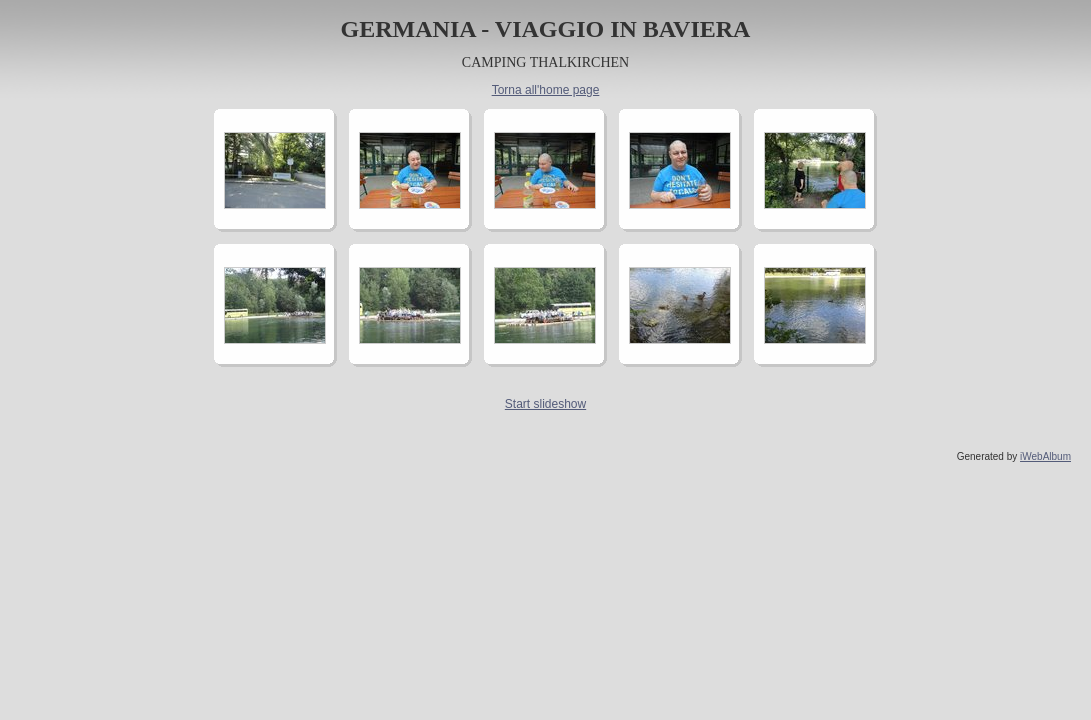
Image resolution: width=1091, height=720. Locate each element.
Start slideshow (545, 404)
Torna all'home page (546, 90)
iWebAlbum (1045, 456)
